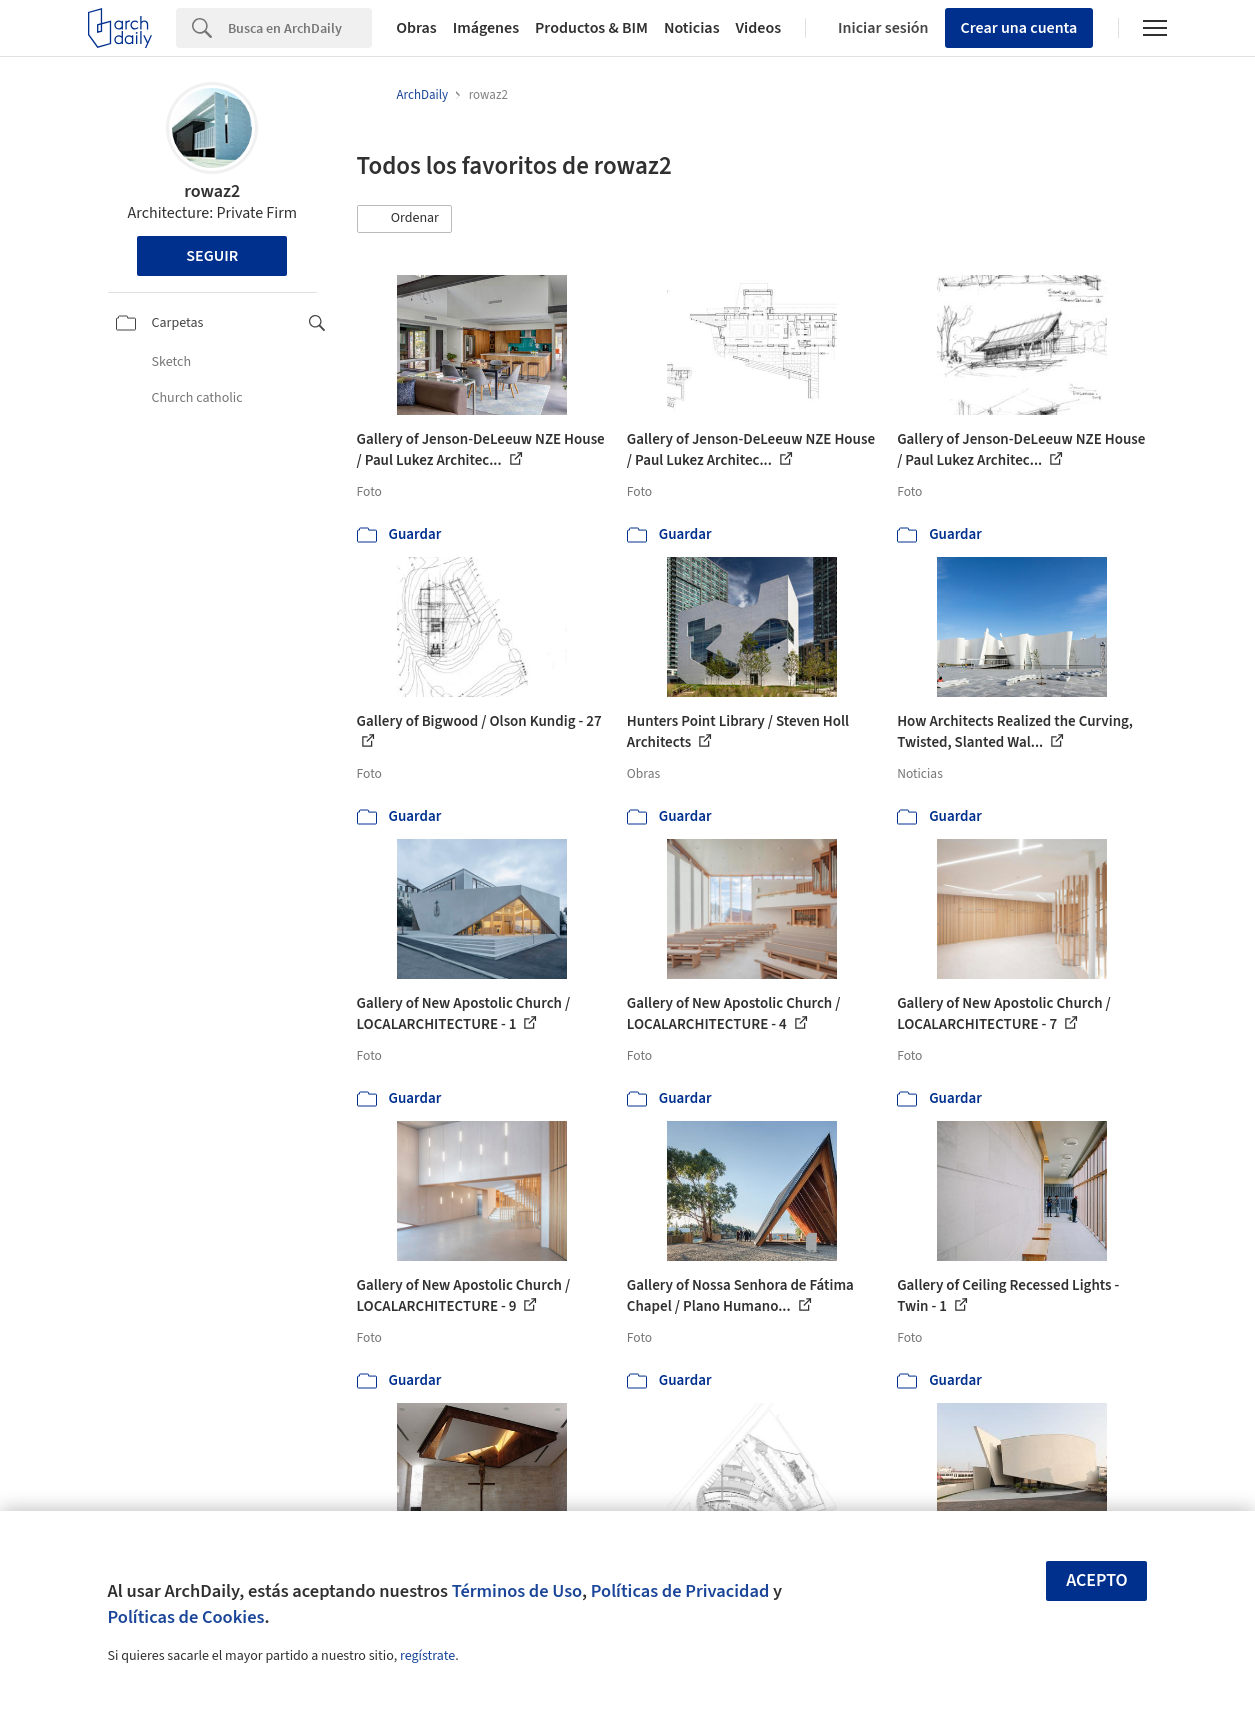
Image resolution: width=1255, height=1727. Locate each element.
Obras (416, 28)
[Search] (300, 28)
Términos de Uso (517, 1591)
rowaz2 (212, 191)
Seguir (212, 256)
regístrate (427, 1656)
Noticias (692, 28)
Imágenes (486, 28)
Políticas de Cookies (186, 1617)
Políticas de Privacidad (680, 1591)
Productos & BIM (591, 28)
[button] (405, 219)
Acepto (1097, 1580)
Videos (759, 28)
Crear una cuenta (1019, 28)
